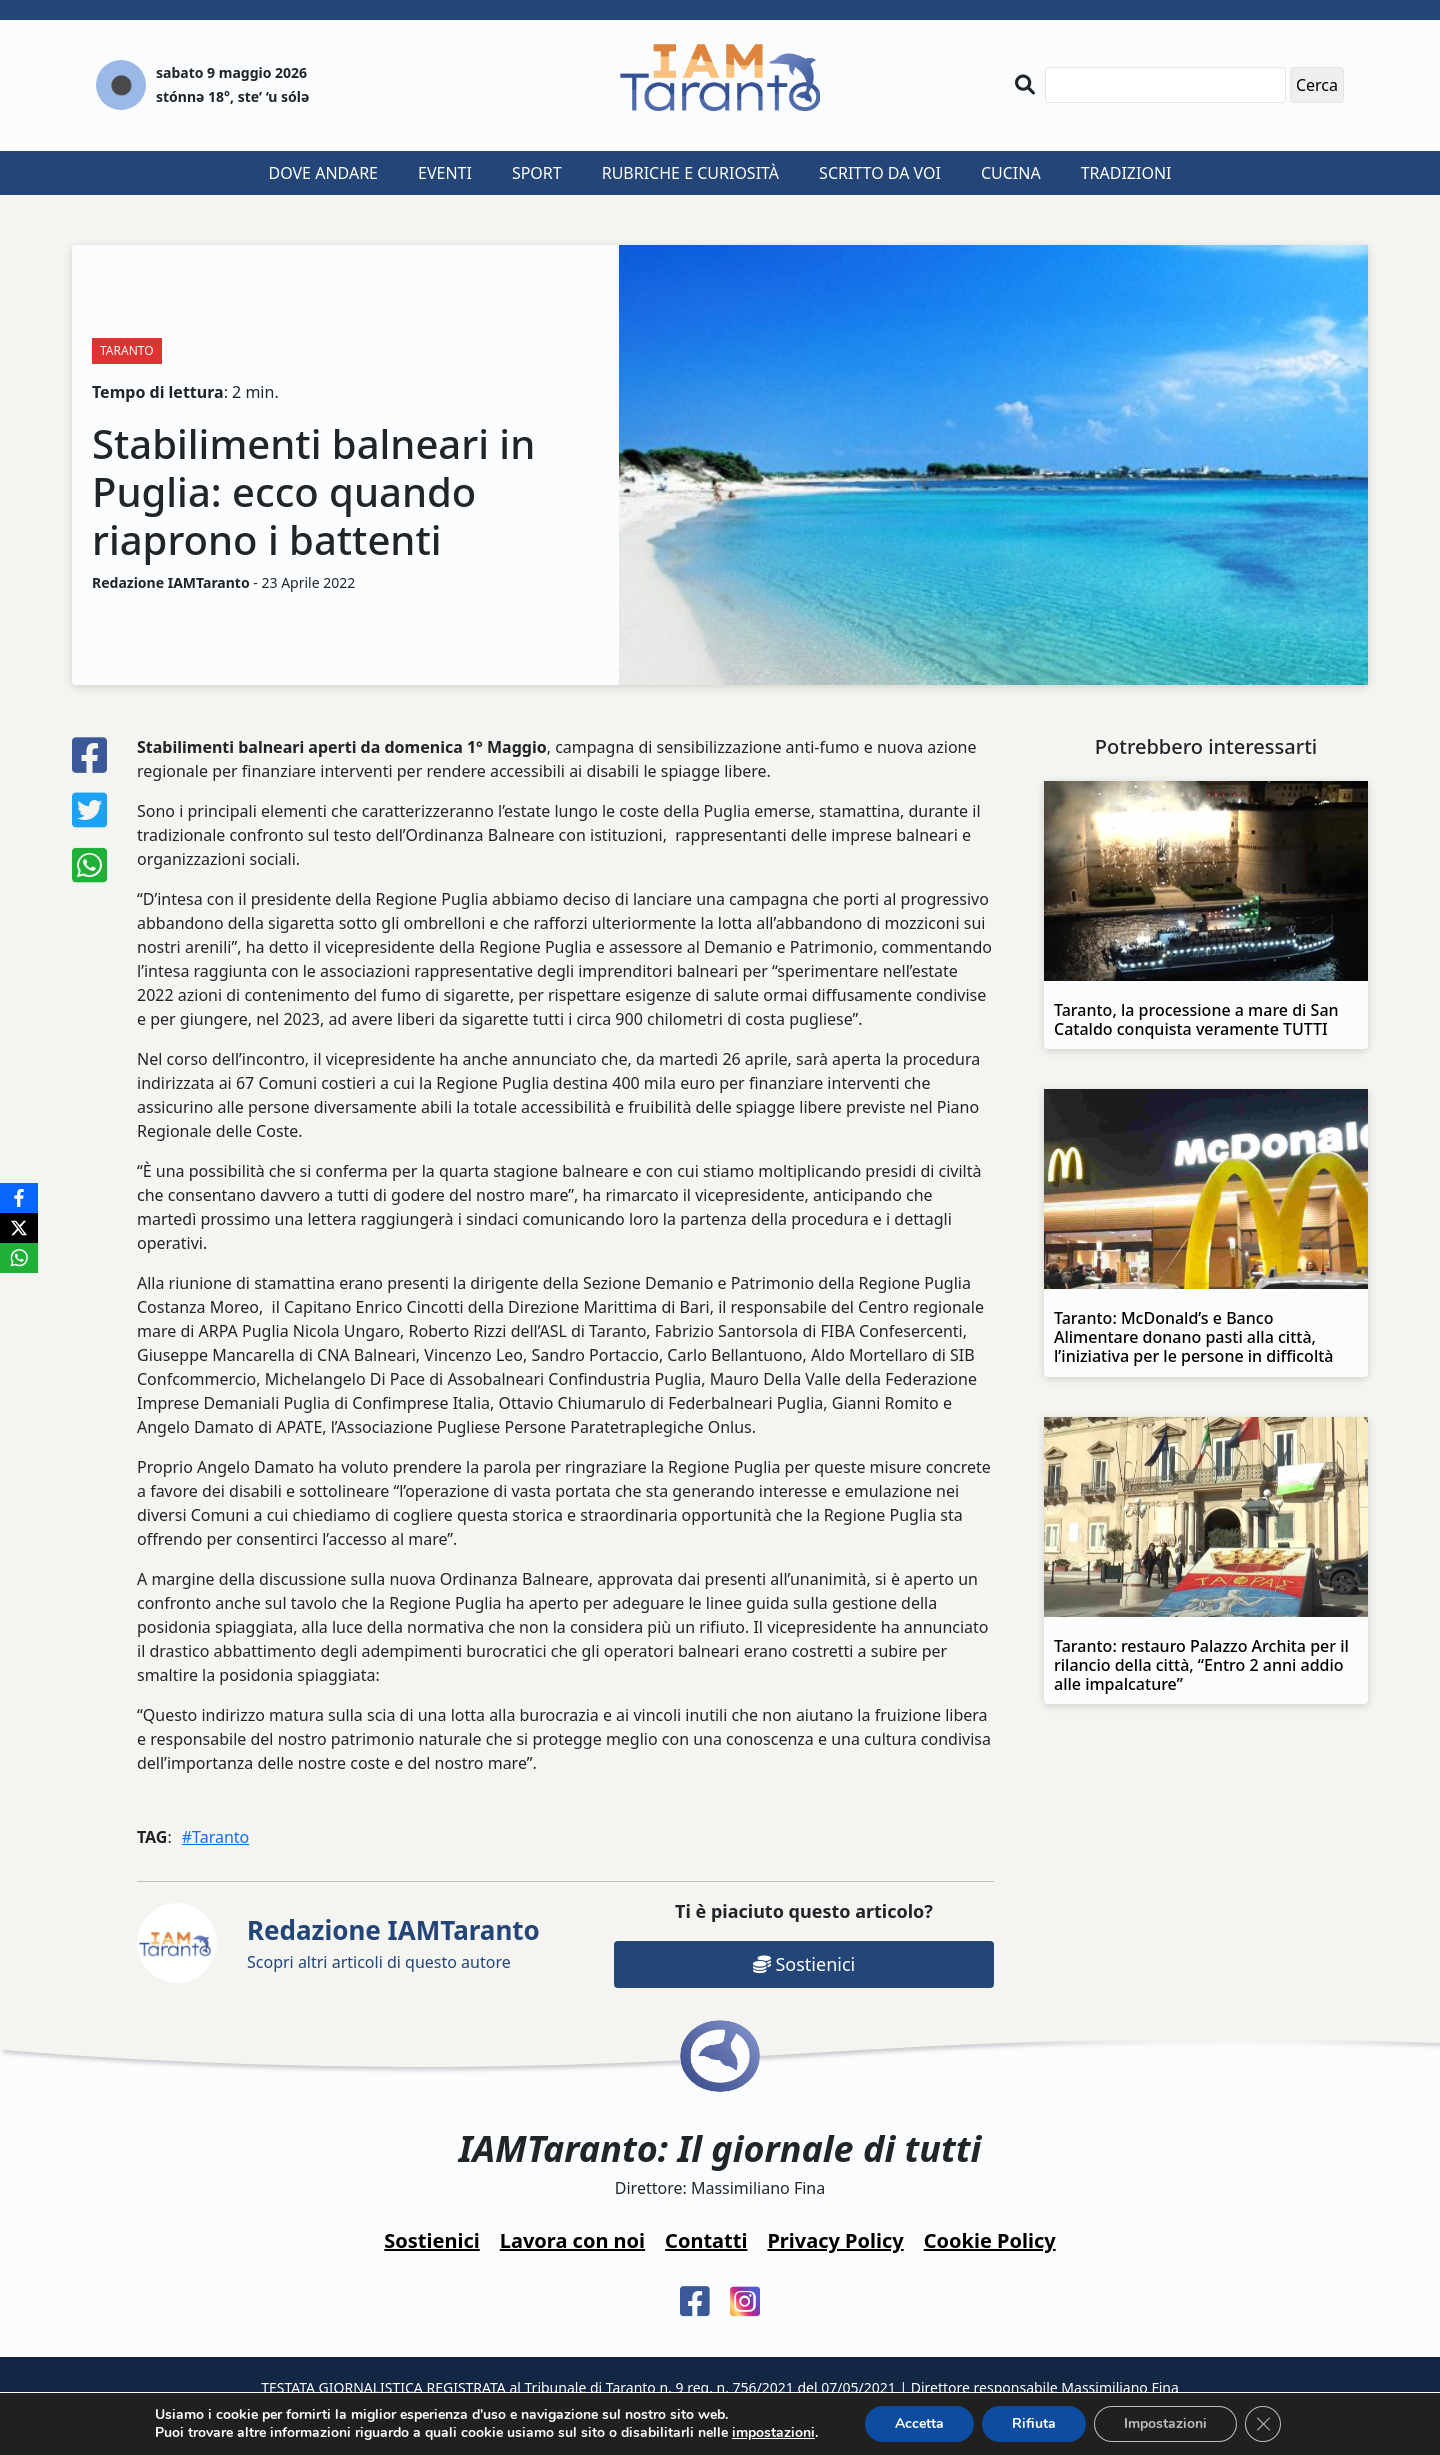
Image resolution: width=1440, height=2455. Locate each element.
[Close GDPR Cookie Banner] (1263, 2424)
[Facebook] (19, 1198)
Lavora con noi (572, 2240)
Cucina (1011, 173)
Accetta (919, 2423)
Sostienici (804, 1964)
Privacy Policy (835, 2240)
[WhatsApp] (19, 1258)
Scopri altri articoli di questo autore (393, 1942)
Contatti (706, 2240)
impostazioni (773, 2433)
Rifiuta (1034, 2423)
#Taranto (216, 1837)
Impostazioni (1165, 2423)
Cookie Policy (990, 2240)
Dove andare (324, 173)
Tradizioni (1126, 173)
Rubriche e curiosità (690, 173)
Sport (537, 173)
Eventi (445, 173)
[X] (19, 1228)
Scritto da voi (880, 173)
